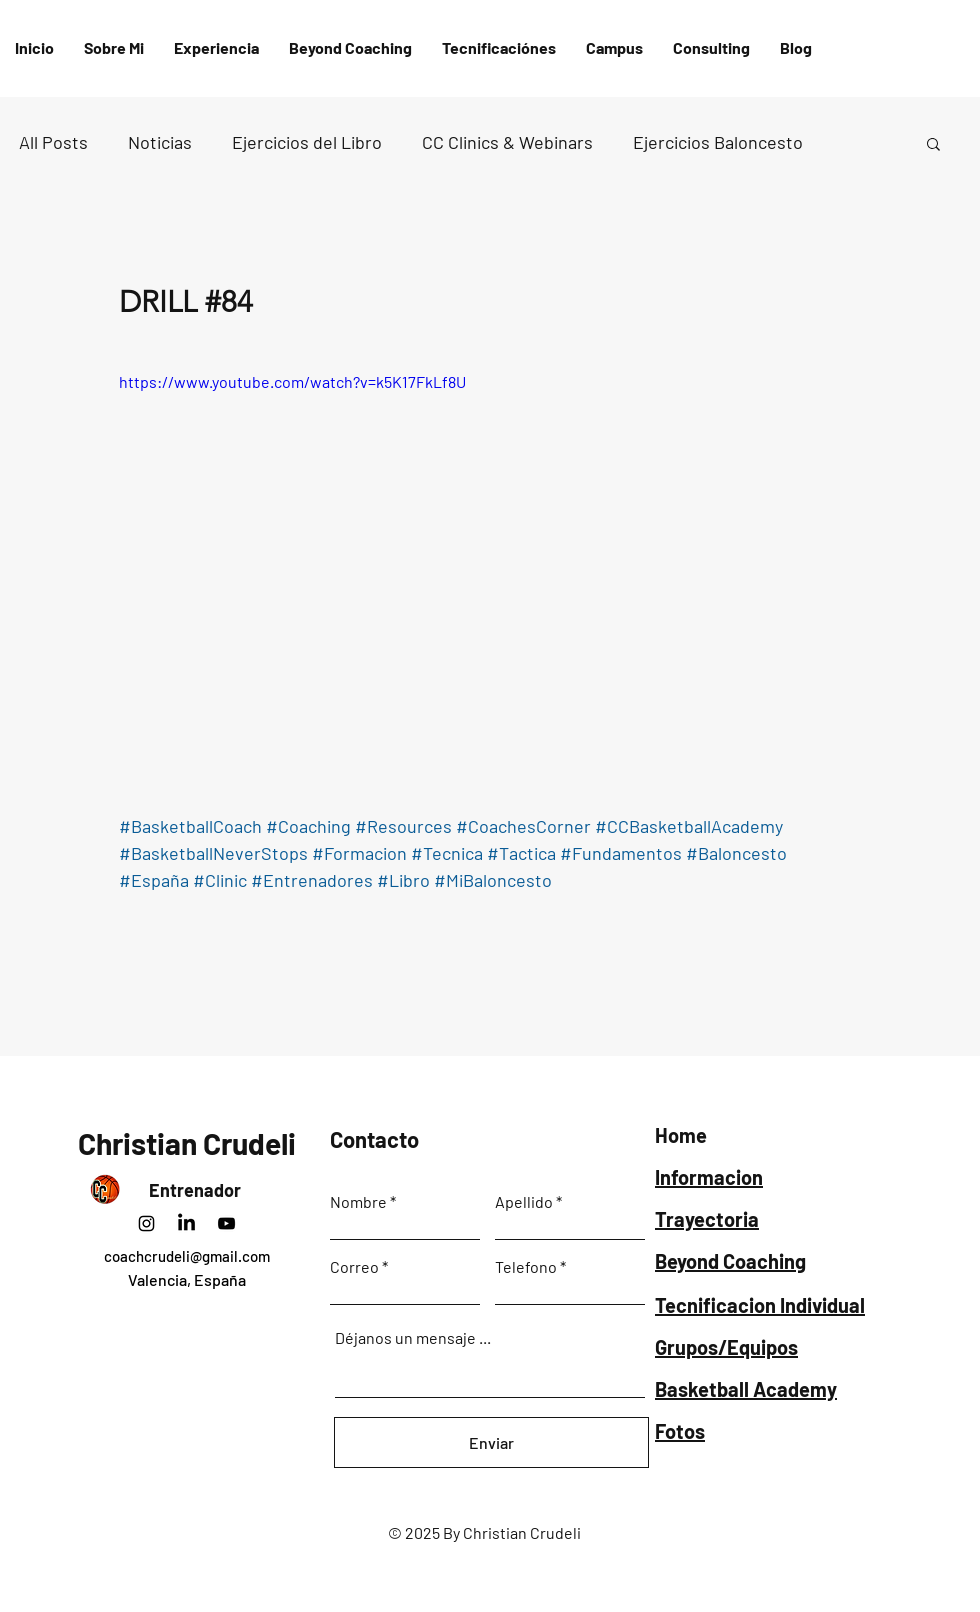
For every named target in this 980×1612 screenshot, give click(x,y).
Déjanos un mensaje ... (413, 1338)
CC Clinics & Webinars (507, 142)
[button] (499, 48)
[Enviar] (491, 1442)
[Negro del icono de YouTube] (226, 1223)
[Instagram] (146, 1223)
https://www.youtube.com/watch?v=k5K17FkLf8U (292, 381)
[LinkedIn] (186, 1223)
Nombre (358, 1202)
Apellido (524, 1202)
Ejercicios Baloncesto (718, 142)
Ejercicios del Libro (307, 142)
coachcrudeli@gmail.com (187, 1256)
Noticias (160, 142)
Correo (354, 1267)
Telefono (526, 1267)
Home (681, 1135)
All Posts (53, 142)
